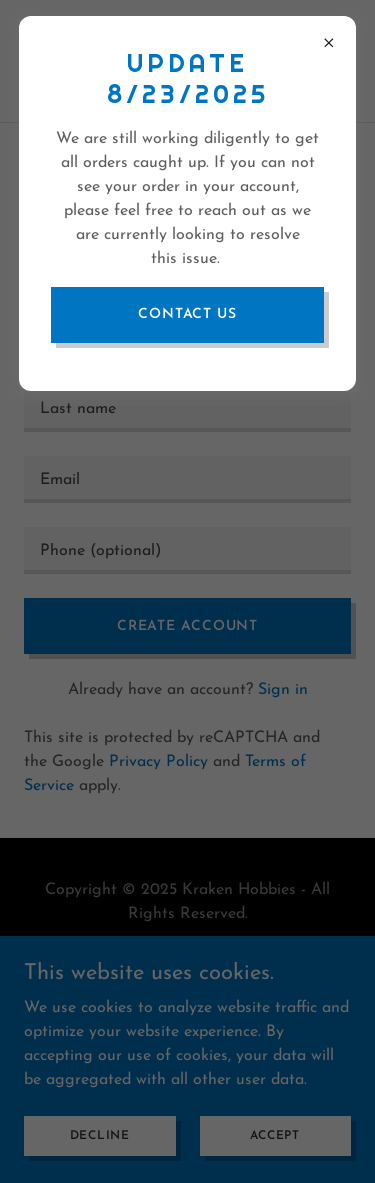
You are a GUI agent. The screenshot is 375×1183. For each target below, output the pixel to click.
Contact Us (187, 314)
